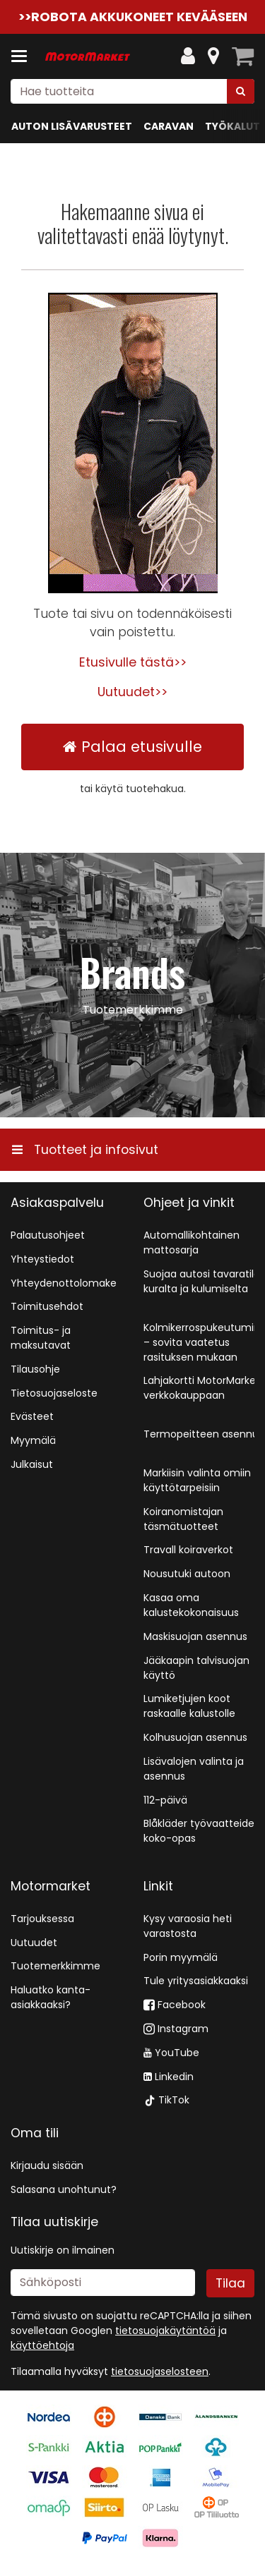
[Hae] (240, 91)
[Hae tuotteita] (132, 91)
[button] (159, 2371)
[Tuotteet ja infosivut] (23, 56)
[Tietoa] (213, 56)
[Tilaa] (230, 2283)
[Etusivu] (87, 56)
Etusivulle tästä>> (133, 662)
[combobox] (132, 91)
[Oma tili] (188, 56)
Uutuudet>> (132, 692)
